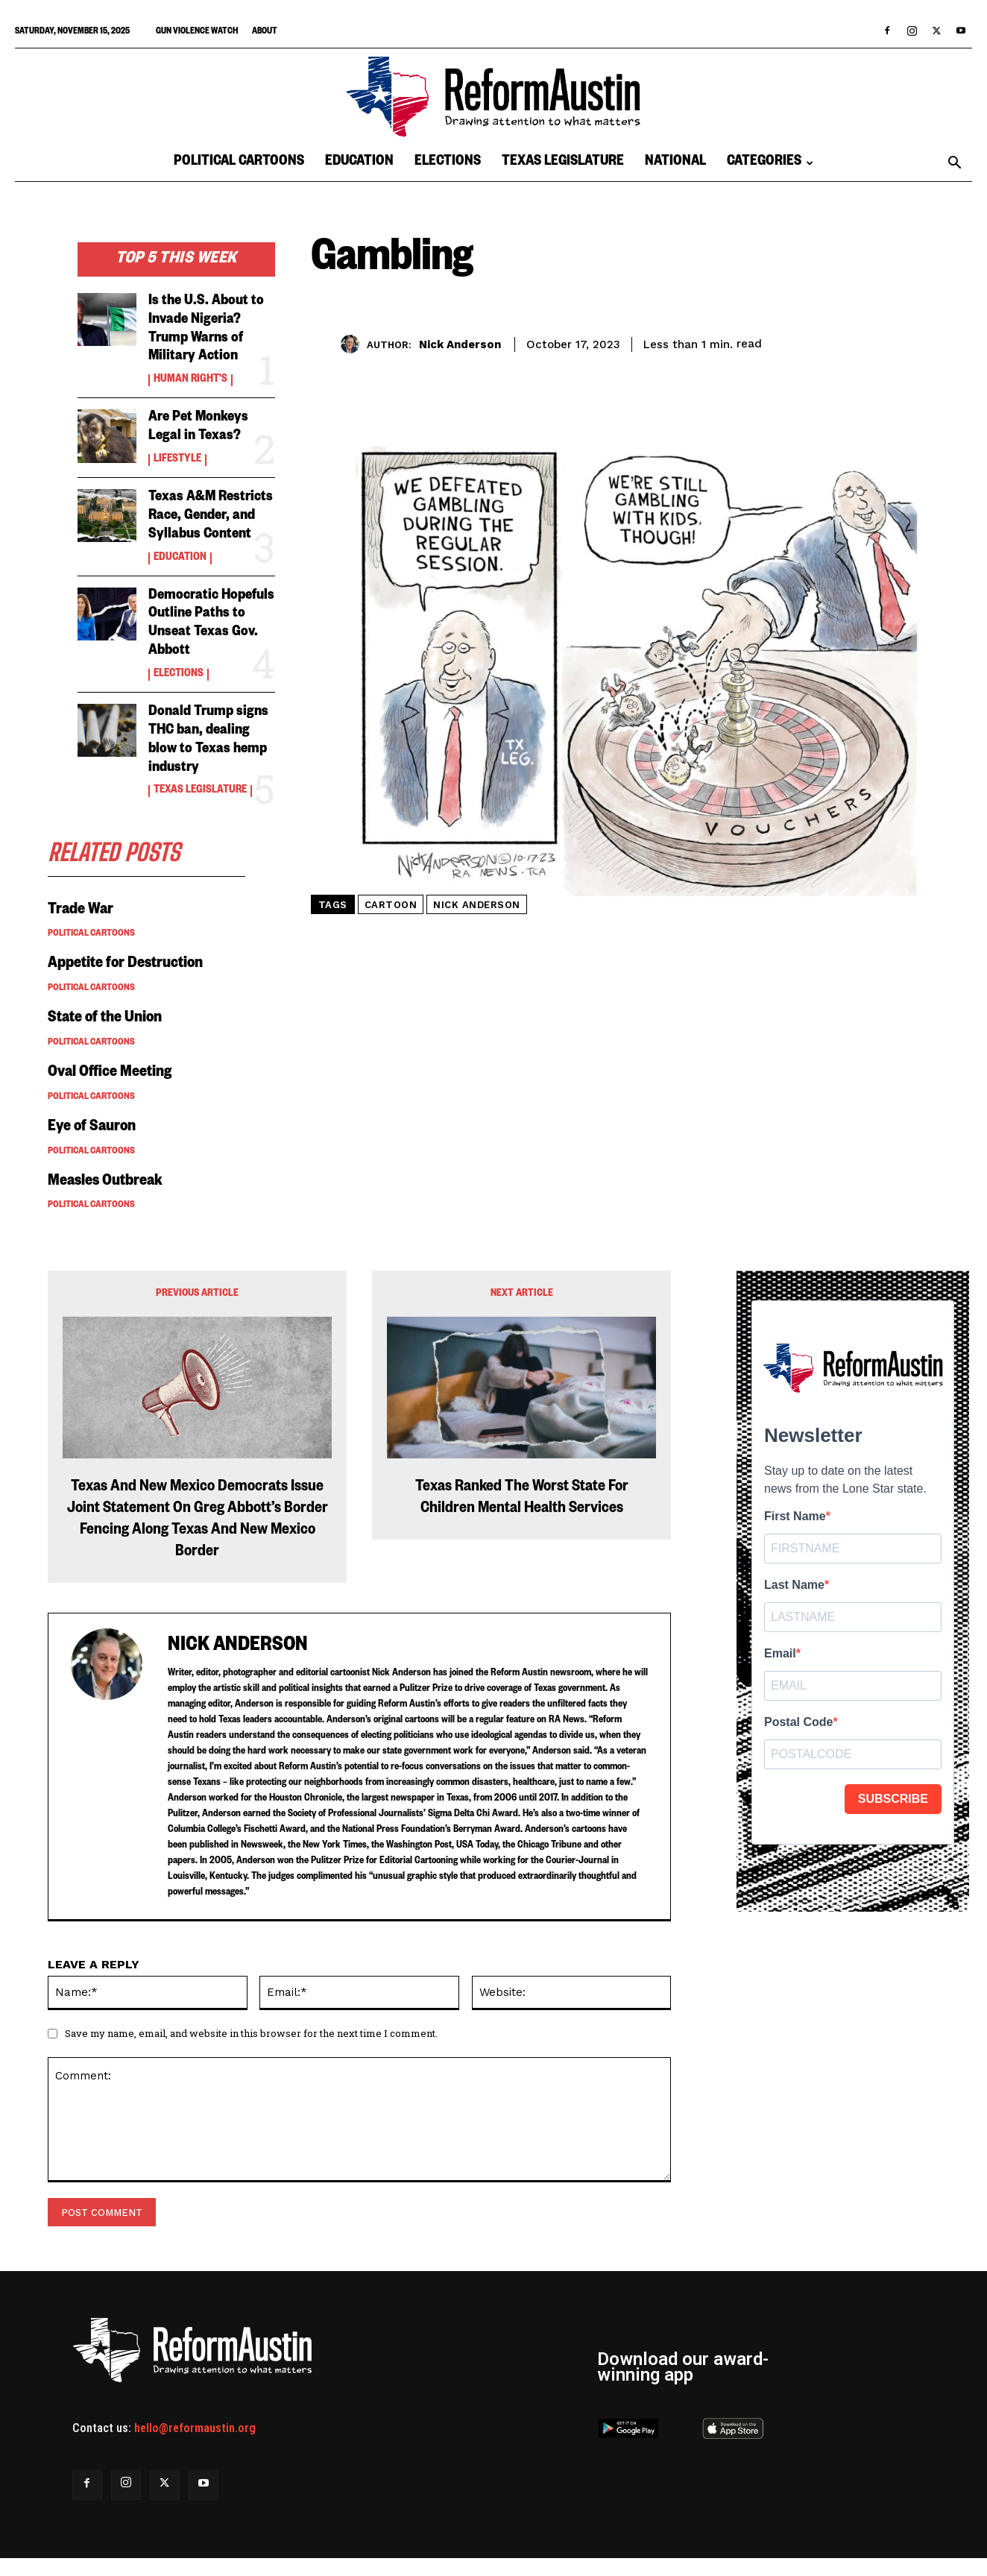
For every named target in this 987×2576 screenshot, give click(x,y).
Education (359, 163)
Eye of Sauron (93, 1120)
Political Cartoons (239, 163)
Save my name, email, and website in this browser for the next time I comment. (251, 2024)
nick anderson (476, 904)
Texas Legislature (563, 163)
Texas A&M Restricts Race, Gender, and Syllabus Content (211, 513)
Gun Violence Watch (197, 32)
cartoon (391, 904)
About (264, 32)
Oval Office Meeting (110, 1065)
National (675, 163)
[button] (954, 164)
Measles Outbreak (106, 1173)
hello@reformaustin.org (195, 2420)
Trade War (81, 902)
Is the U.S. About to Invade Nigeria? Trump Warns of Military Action (206, 329)
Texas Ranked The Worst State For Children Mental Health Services (521, 1491)
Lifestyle (177, 457)
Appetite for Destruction (126, 957)
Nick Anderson (460, 344)
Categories (770, 163)
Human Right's (190, 379)
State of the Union (106, 1011)
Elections (447, 163)
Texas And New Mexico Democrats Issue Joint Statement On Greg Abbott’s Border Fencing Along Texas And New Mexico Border (197, 1512)
